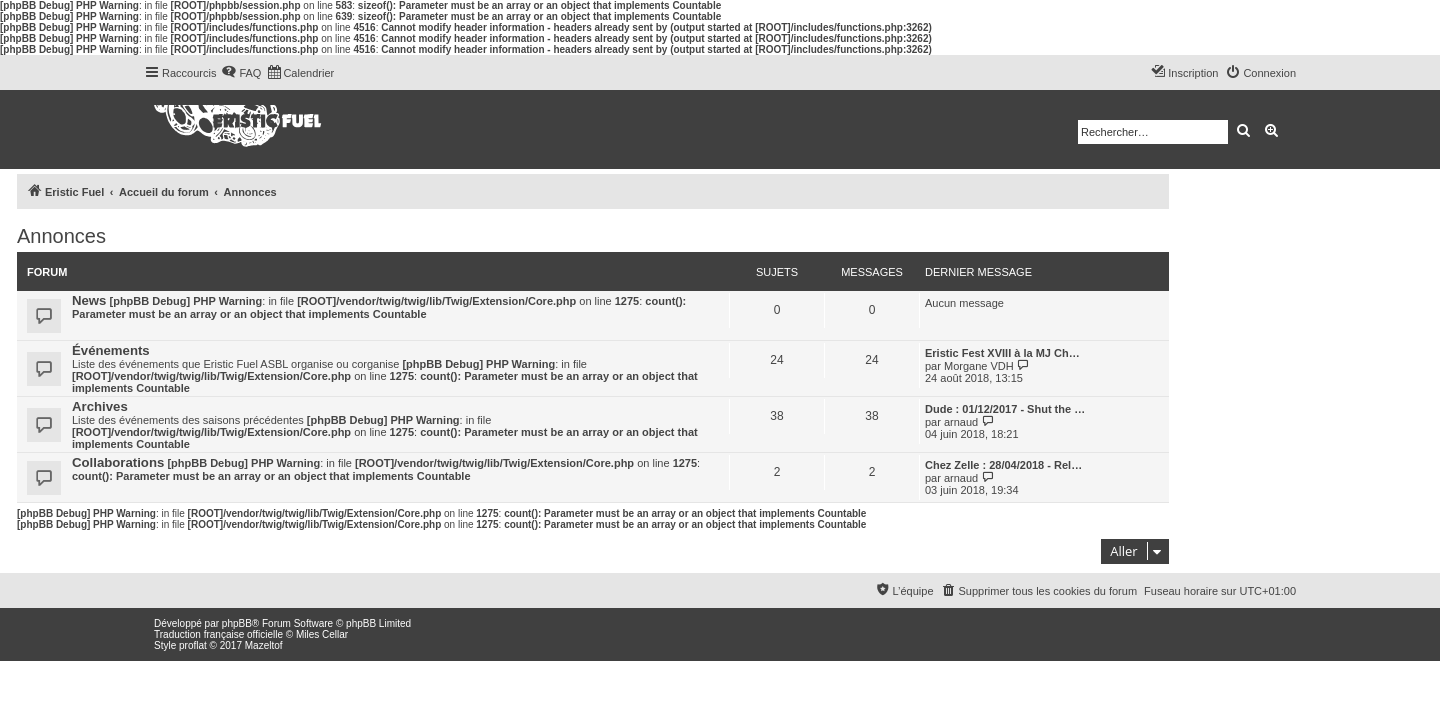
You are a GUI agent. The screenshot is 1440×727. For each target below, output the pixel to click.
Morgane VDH (979, 366)
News (89, 300)
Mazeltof (264, 645)
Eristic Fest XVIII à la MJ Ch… (1002, 353)
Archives (100, 406)
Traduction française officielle (218, 634)
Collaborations (118, 462)
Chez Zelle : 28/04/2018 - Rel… (1003, 465)
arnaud (961, 422)
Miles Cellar (322, 634)
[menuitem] (241, 73)
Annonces (61, 236)
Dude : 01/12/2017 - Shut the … (1005, 409)
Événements (111, 350)
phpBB (237, 623)
